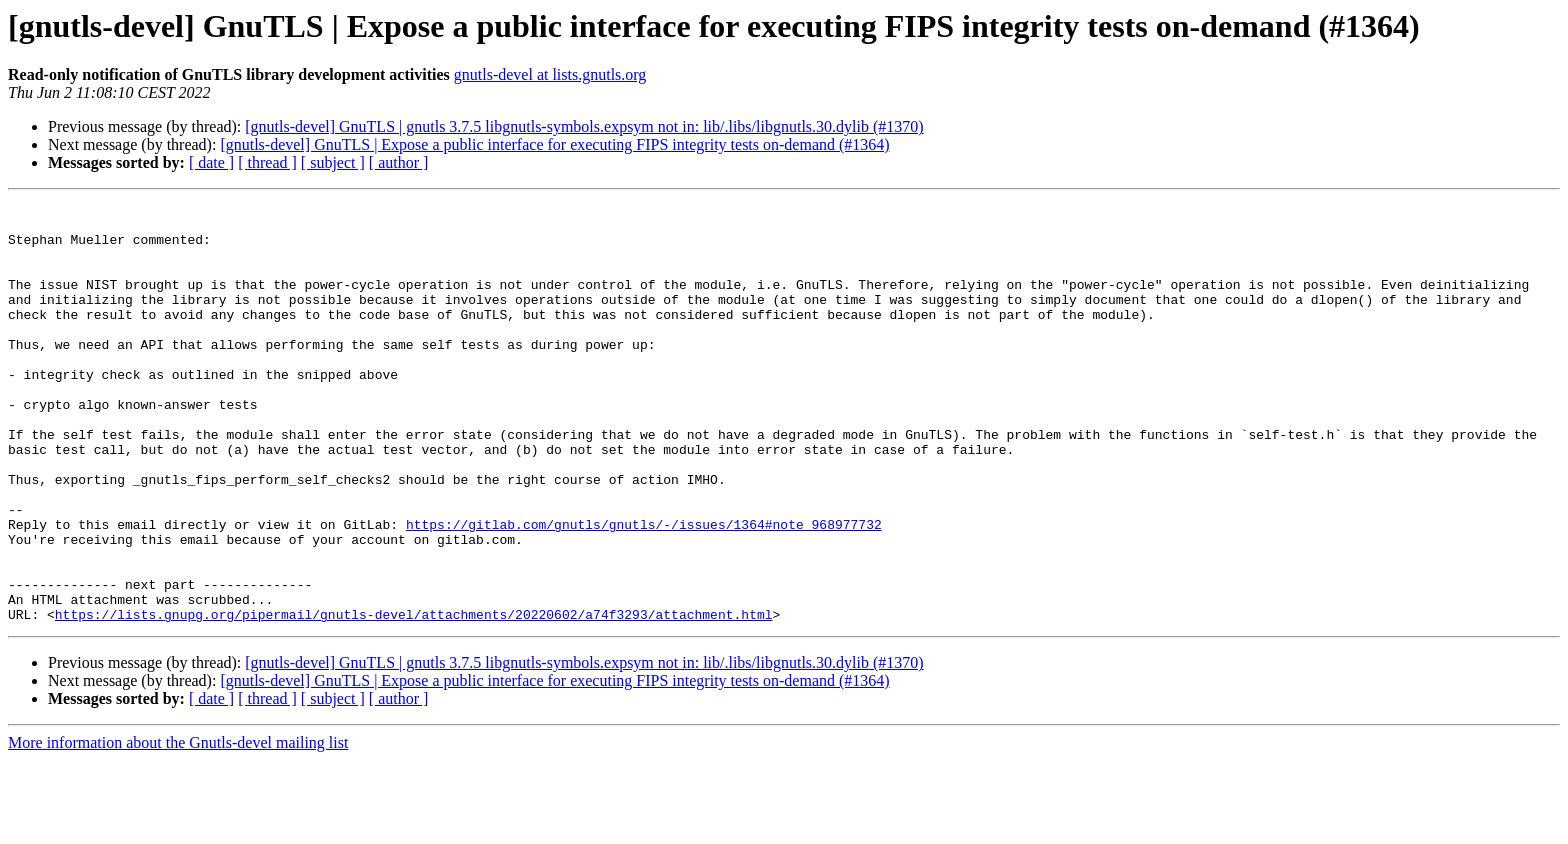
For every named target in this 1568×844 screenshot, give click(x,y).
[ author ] (399, 162)
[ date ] (211, 162)
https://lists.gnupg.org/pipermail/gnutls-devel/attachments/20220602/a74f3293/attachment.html (414, 698)
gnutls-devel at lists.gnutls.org (550, 74)
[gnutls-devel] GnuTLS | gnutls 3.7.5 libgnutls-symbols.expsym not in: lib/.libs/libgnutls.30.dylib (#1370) (584, 126)
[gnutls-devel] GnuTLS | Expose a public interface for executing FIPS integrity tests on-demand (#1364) (554, 144)
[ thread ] (267, 162)
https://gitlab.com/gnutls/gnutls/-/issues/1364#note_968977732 (644, 590)
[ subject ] (333, 162)
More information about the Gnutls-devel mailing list (178, 826)
